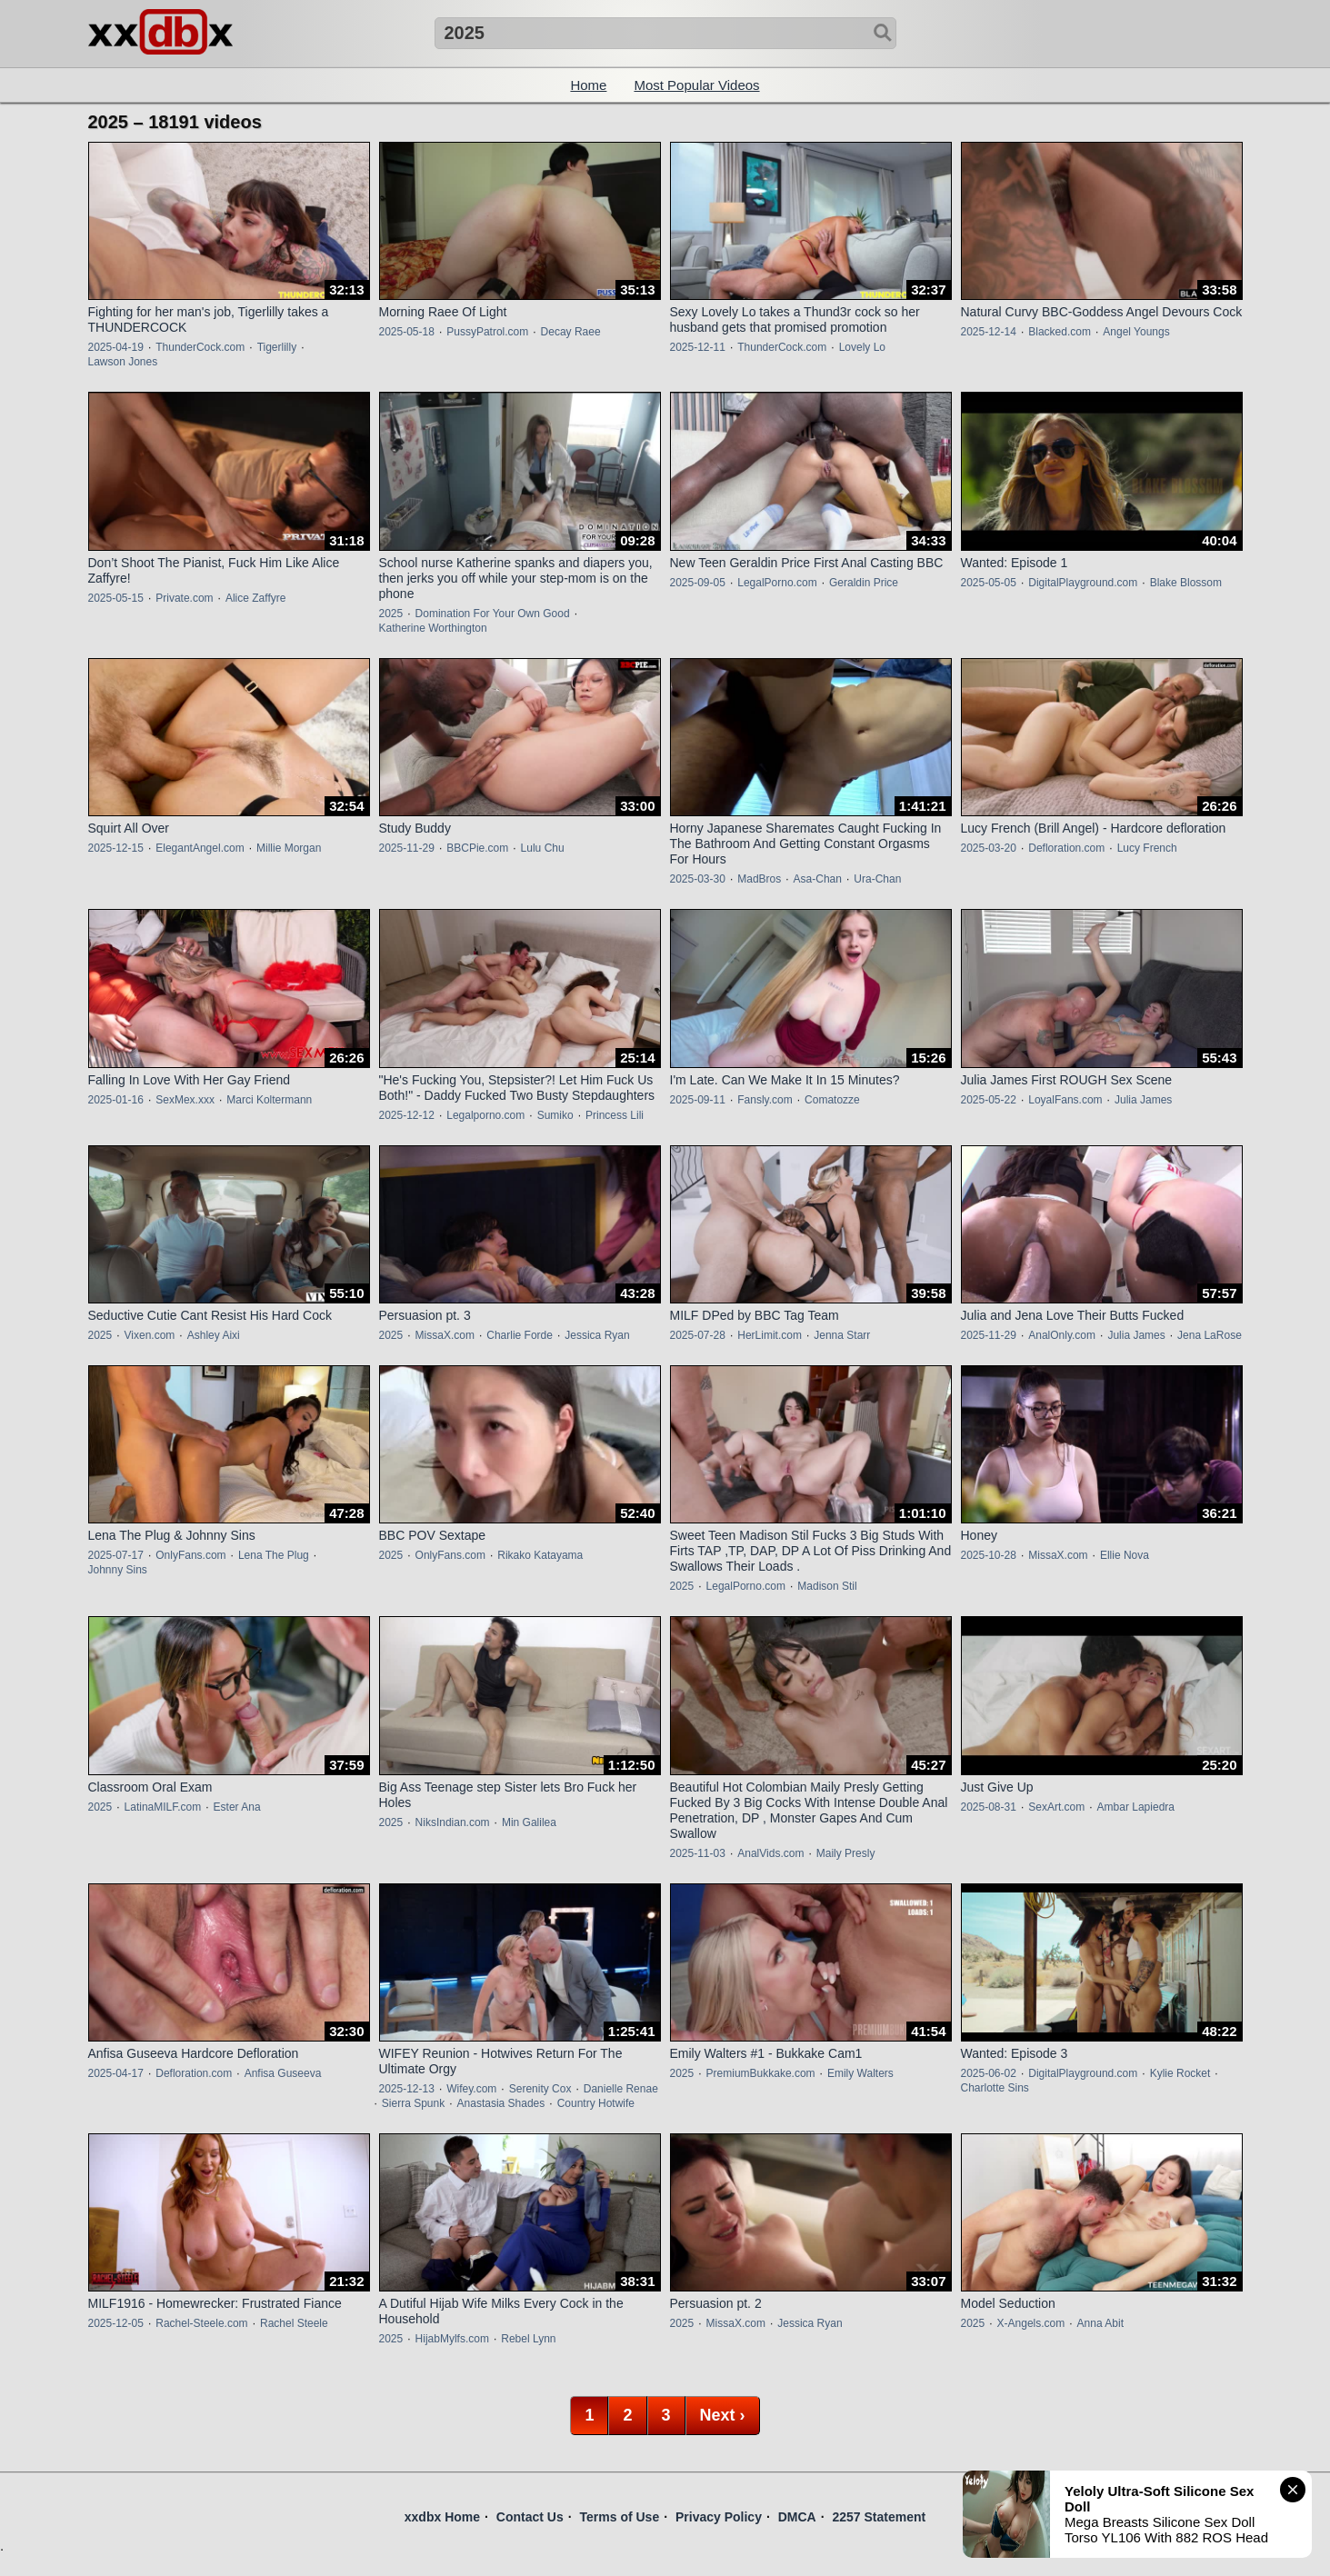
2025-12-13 (407, 2088)
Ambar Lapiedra (1136, 1807)
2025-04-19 (116, 347)
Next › (722, 2415)
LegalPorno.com (776, 582)
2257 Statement (878, 2517)
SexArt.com (1056, 1807)
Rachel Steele (294, 2323)
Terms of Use (620, 2517)
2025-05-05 (988, 582)
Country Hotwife (596, 2103)
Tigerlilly (277, 347)
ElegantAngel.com (199, 848)
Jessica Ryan (597, 1335)
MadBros (759, 879)
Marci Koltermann (269, 1099)
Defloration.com (1066, 848)
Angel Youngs (1136, 331)
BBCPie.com (477, 848)
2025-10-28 (988, 1555)
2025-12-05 (116, 2323)
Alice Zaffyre (255, 598)
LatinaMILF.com (163, 1807)
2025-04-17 (116, 2073)
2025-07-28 (697, 1335)
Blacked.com (1059, 331)
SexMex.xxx (185, 1099)
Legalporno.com (485, 1115)
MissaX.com (445, 1335)
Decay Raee (571, 331)
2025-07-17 (116, 1555)
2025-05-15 (116, 598)
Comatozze (832, 1099)
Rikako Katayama (540, 1555)
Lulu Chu (543, 848)
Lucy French (1147, 848)
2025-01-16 (116, 1099)
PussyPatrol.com (487, 331)
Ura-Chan (877, 879)
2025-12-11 (697, 347)
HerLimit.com (769, 1335)
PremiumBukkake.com (760, 2073)
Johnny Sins (117, 1569)
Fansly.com (764, 1099)
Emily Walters (860, 2073)
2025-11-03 (697, 1853)
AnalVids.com (770, 1853)
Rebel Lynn (528, 2338)
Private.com (184, 598)
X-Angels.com (1031, 2323)
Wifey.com (471, 2088)
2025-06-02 (988, 2073)
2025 (391, 613)
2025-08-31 (988, 1807)
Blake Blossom (1186, 582)
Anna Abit (1100, 2323)
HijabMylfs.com (452, 2338)
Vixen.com (150, 1335)
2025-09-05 (697, 582)
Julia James (1143, 1099)
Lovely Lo (862, 347)
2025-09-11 (697, 1099)
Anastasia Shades (501, 2103)
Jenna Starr (842, 1335)
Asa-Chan (818, 879)
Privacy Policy (718, 2517)
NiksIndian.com (452, 1822)
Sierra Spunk (413, 2103)
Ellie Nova (1124, 1555)
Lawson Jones (123, 361)
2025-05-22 (988, 1099)
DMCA (797, 2517)
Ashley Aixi (213, 1335)
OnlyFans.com (190, 1555)
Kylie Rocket (1180, 2073)
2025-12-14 (988, 331)
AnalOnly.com (1061, 1335)
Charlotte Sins (995, 2088)
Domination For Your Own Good (492, 613)
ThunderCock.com (200, 347)
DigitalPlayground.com (1082, 582)
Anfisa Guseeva (283, 2073)
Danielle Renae (621, 2088)
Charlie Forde (519, 1335)
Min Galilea (529, 1822)
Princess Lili (614, 1115)
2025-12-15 (116, 848)
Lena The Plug (273, 1555)
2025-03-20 (988, 848)
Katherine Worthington (433, 628)
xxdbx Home (442, 2517)
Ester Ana (237, 1807)
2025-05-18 (407, 331)
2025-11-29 (407, 848)
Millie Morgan (288, 848)
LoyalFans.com (1065, 1099)
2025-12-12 (407, 1115)
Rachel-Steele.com (201, 2323)
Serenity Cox (540, 2088)
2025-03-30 (697, 879)
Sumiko (555, 1115)
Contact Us (530, 2517)
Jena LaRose (1209, 1335)
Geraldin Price (863, 582)
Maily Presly (845, 1853)
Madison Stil (826, 1586)
